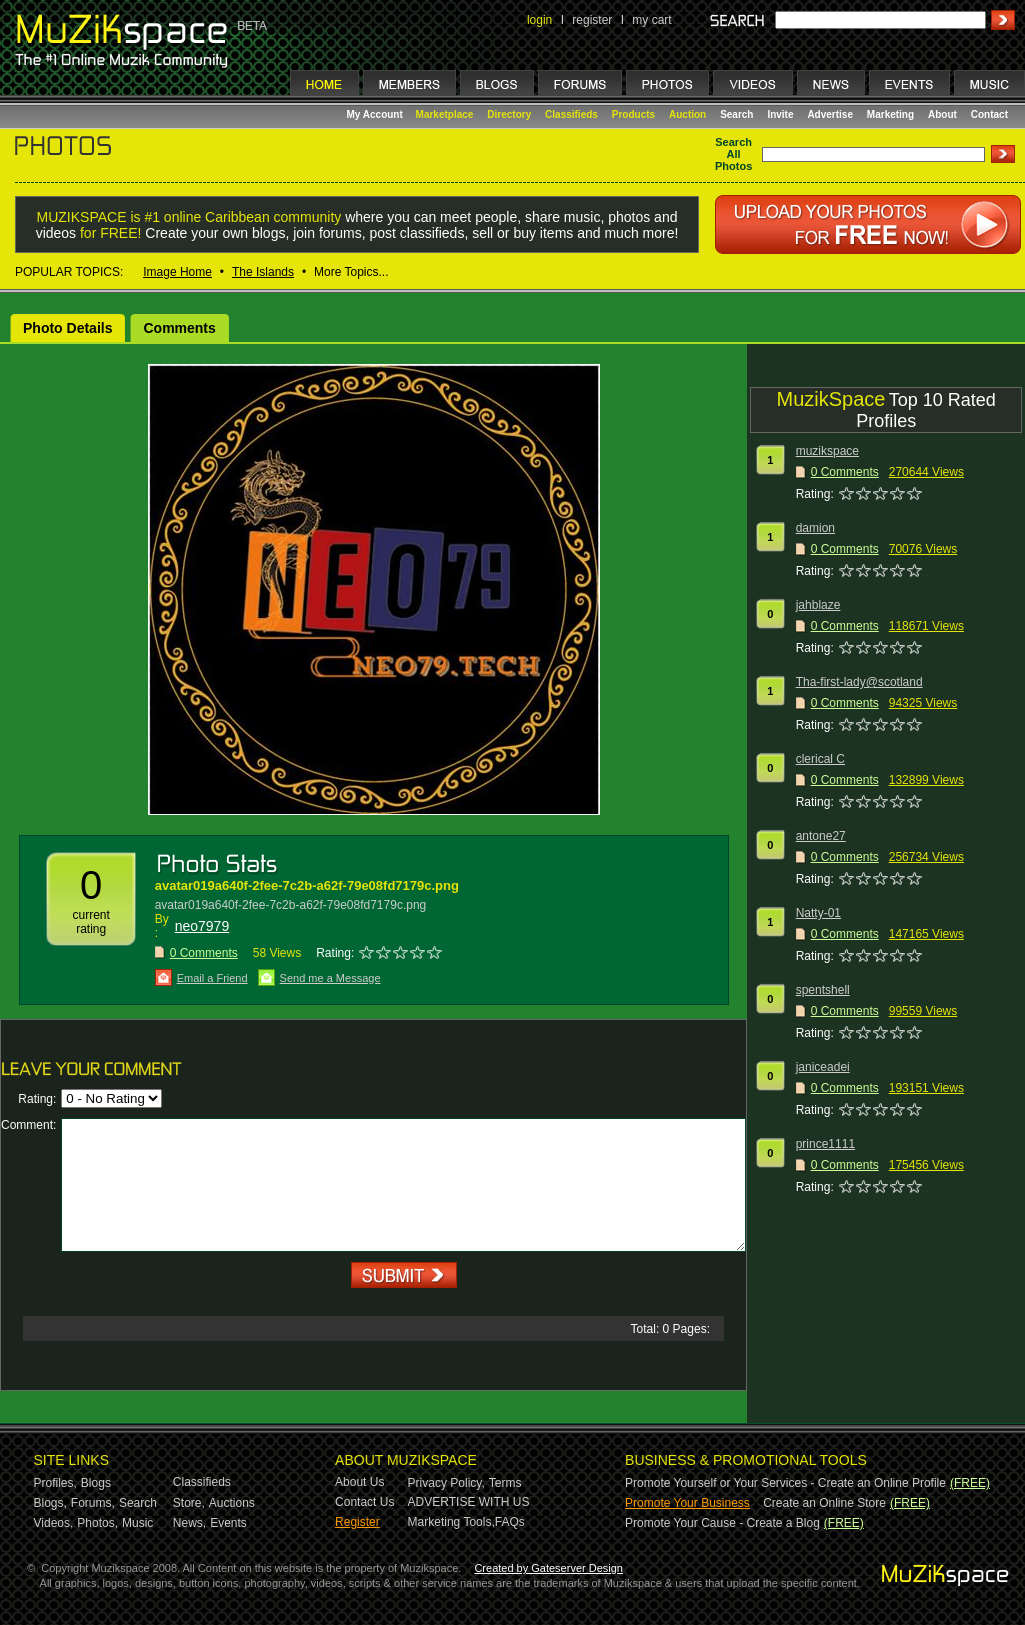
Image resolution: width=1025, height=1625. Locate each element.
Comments (179, 328)
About (942, 114)
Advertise (830, 114)
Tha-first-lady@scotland (859, 682)
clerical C (820, 759)
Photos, (97, 1523)
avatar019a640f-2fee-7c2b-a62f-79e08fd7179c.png (307, 885)
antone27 (821, 836)
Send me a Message (330, 978)
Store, (189, 1503)
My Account (376, 114)
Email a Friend (212, 978)
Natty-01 (818, 913)
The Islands (263, 272)
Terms (505, 1483)
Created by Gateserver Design (548, 1568)
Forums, (93, 1503)
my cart (651, 20)
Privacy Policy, (446, 1483)
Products (633, 114)
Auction (687, 114)
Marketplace (445, 114)
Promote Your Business (687, 1503)
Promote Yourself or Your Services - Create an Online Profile (785, 1483)
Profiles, (55, 1483)
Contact (989, 114)
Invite (780, 114)
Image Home (177, 272)
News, (189, 1523)
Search (736, 114)
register (592, 20)
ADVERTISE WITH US (469, 1502)
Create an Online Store (824, 1503)
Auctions (232, 1503)
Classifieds (571, 114)
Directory (509, 114)
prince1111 (825, 1144)
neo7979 (202, 926)
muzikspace (827, 451)
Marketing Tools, (451, 1522)
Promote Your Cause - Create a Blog (722, 1523)
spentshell (823, 990)
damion (815, 528)
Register (357, 1522)
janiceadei (823, 1067)
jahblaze (818, 605)
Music (137, 1523)
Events (228, 1523)
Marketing (890, 114)
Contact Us (364, 1502)
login (539, 20)
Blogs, (50, 1503)
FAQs (510, 1522)
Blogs (96, 1483)
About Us (359, 1482)
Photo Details (67, 328)
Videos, (54, 1523)
